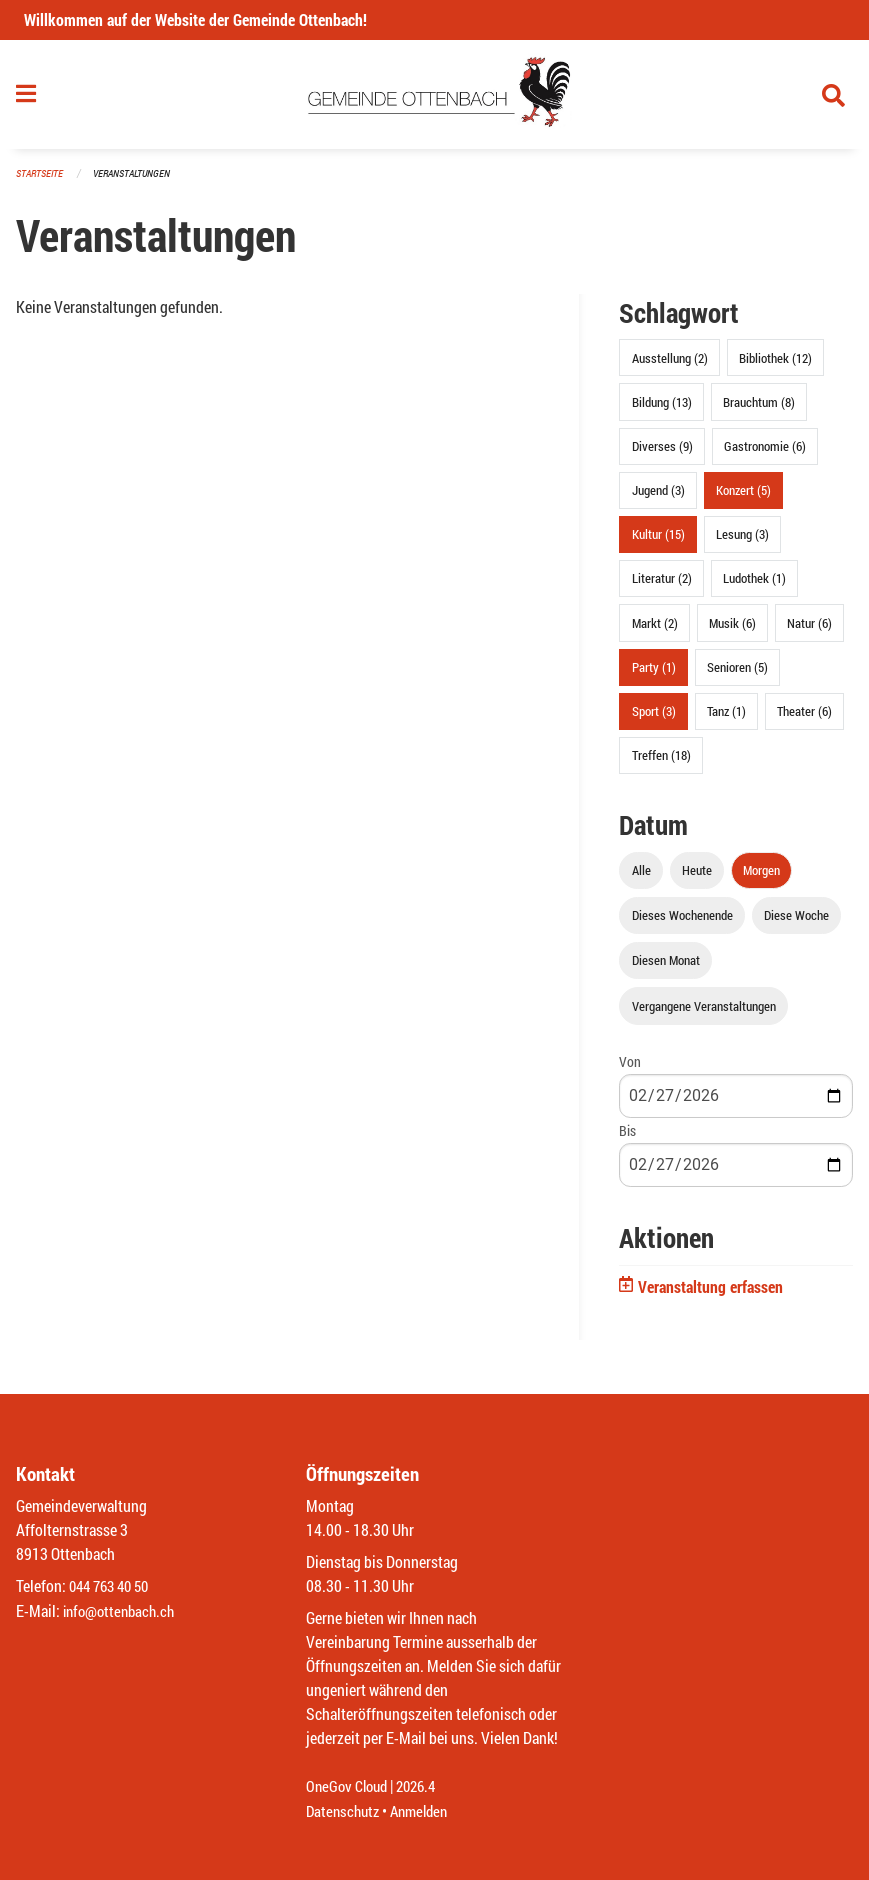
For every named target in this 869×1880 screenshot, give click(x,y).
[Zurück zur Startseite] (434, 98)
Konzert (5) (743, 496)
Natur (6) (809, 629)
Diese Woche (796, 922)
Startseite (42, 179)
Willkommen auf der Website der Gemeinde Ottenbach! (195, 19)
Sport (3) (654, 717)
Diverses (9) (662, 452)
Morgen (761, 876)
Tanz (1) (726, 717)
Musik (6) (732, 629)
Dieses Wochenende (682, 922)
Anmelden (426, 1811)
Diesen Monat (666, 967)
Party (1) (654, 673)
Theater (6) (804, 717)
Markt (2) (655, 629)
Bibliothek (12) (775, 364)
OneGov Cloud (349, 1787)
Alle (641, 876)
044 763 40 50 (113, 1587)
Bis (627, 1136)
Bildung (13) (662, 408)
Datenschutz (345, 1811)
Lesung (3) (742, 541)
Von (630, 1067)
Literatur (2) (662, 585)
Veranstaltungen (140, 179)
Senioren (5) (737, 673)
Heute (697, 876)
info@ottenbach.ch (123, 1611)
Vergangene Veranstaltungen (704, 1012)
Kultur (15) (658, 541)
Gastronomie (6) (765, 452)
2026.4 (424, 1787)
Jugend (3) (658, 496)
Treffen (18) (661, 762)
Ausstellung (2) (670, 364)
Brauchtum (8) (759, 408)
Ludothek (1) (754, 585)
